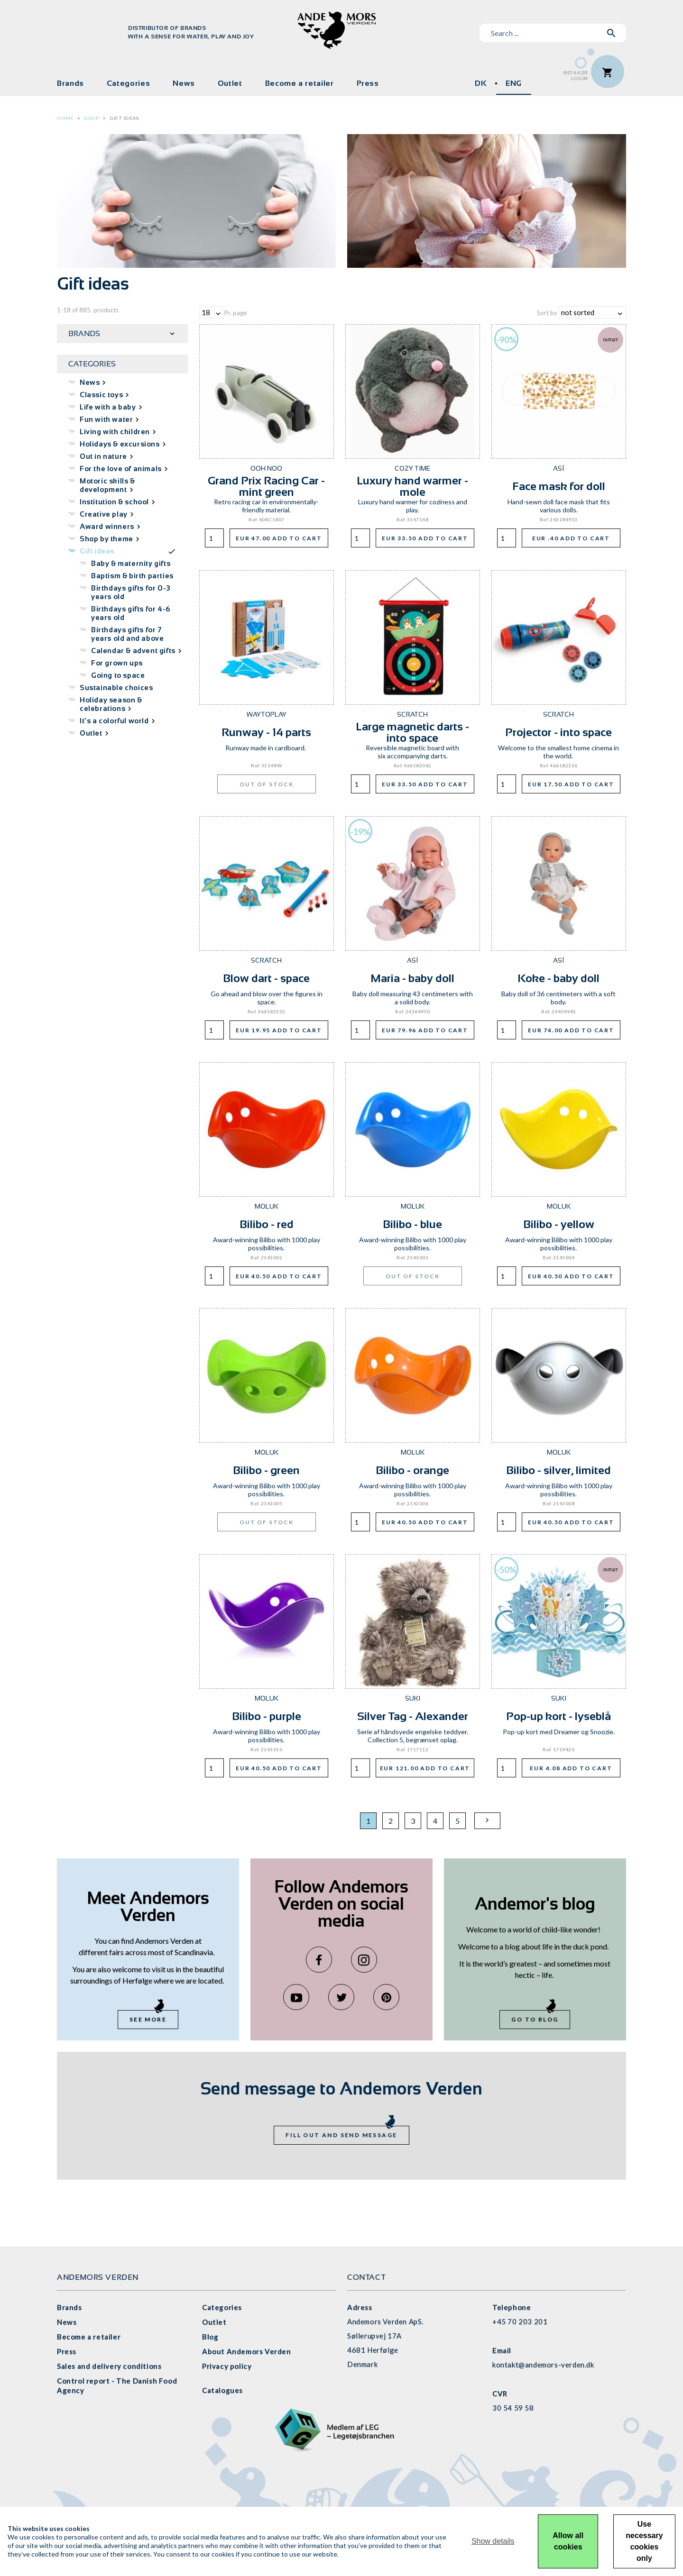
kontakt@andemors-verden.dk (543, 2364)
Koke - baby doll (558, 978)
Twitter (341, 1997)
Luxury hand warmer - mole (412, 486)
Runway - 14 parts (266, 732)
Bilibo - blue (412, 1224)
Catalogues (222, 2390)
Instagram (364, 1960)
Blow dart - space (266, 978)
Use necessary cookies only (644, 2541)
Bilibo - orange (412, 1470)
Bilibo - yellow (558, 1224)
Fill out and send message (341, 2135)
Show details (493, 2541)
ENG (514, 83)
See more (147, 2019)
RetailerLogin (575, 75)
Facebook (319, 1960)
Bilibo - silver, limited (558, 1470)
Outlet (230, 83)
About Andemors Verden (246, 2351)
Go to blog (534, 2019)
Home (65, 118)
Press (368, 83)
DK (480, 83)
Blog (210, 2336)
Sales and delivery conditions (109, 2366)
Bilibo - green (266, 1470)
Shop (91, 118)
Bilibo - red (267, 1224)
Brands (70, 83)
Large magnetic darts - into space (412, 732)
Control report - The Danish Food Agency (117, 2385)
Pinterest (386, 1997)
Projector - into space (558, 732)
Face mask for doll (558, 486)
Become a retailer (299, 83)
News (184, 83)
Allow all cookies (568, 2541)
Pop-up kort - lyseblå (558, 1716)
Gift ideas (124, 118)
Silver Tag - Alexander (412, 1716)
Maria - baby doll (412, 978)
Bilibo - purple (266, 1716)
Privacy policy (226, 2366)
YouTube (296, 1997)
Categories (128, 83)
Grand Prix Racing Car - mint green (266, 486)
